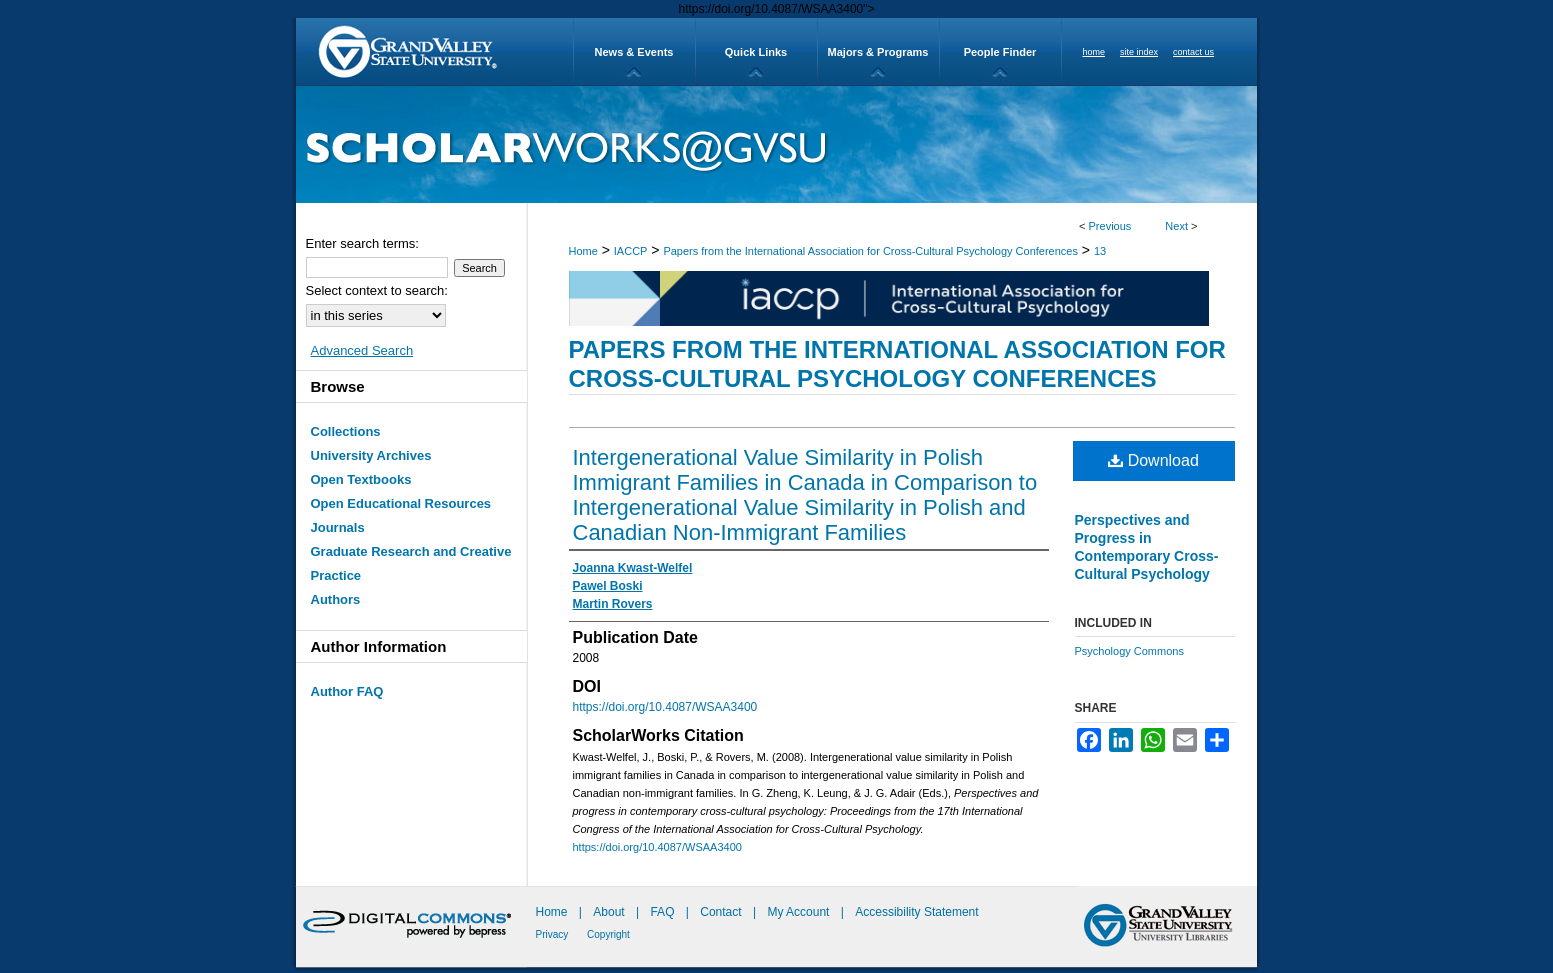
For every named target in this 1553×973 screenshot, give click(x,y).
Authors (336, 599)
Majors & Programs (878, 52)
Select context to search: (377, 290)
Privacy (554, 934)
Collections (346, 431)
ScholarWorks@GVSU (776, 144)
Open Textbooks (361, 479)
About (610, 912)
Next (1176, 226)
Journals (338, 527)
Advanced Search (362, 350)
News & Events (634, 52)
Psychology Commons (1129, 651)
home (1094, 52)
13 (1100, 251)
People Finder (1000, 52)
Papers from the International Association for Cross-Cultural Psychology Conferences (870, 251)
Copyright (608, 934)
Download (1153, 460)
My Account (799, 912)
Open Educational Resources (401, 503)
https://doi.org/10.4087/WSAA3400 (665, 707)
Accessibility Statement (916, 912)
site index (1139, 52)
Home (583, 251)
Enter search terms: (362, 243)
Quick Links (756, 52)
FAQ (663, 912)
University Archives (371, 455)
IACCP (631, 251)
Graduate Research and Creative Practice (411, 563)
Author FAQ (347, 691)
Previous (1110, 226)
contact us (1193, 52)
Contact (720, 912)
